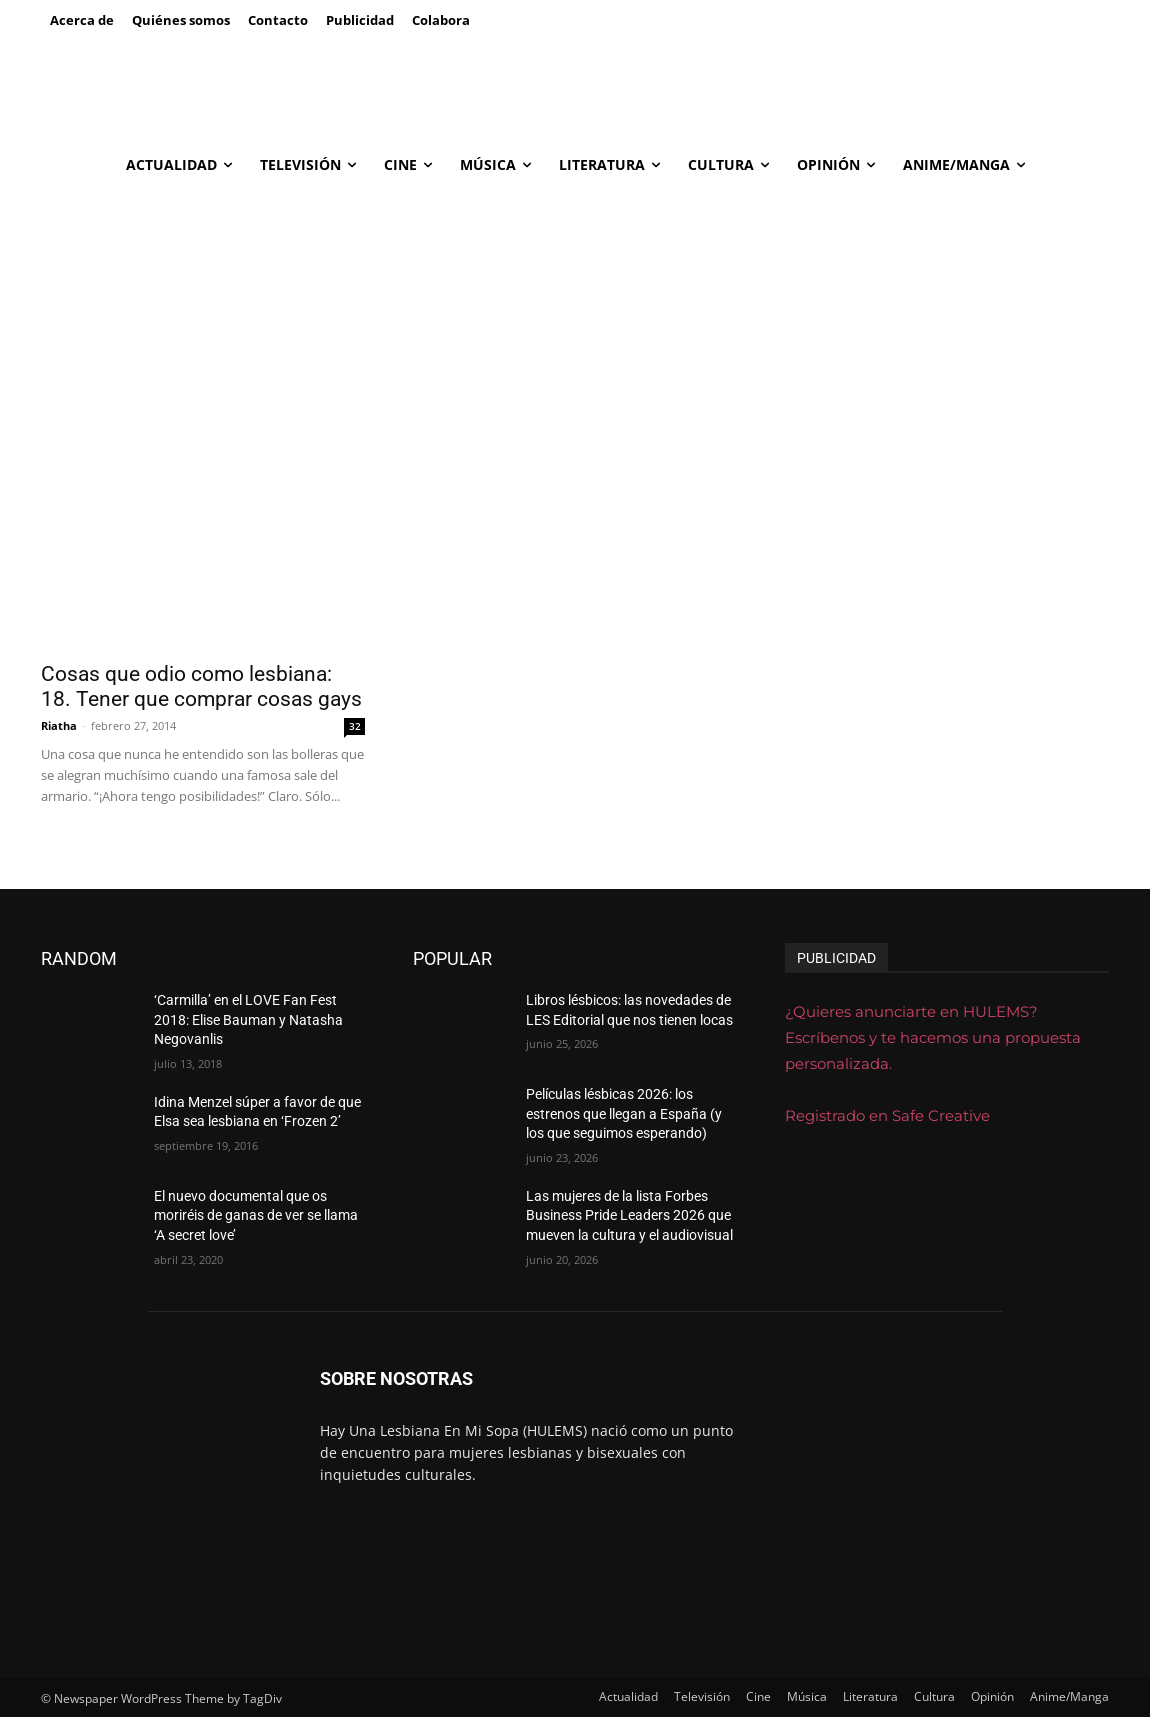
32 (355, 726)
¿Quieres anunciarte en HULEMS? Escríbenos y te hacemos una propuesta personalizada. (933, 1037)
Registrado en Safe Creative (887, 1115)
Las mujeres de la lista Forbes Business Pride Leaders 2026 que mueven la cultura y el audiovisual (629, 1215)
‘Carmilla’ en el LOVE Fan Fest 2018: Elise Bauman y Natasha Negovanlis (248, 1019)
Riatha (59, 725)
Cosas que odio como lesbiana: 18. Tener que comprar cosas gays (201, 686)
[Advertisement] (575, 339)
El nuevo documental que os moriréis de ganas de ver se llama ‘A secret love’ (256, 1215)
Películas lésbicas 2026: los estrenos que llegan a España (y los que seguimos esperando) (624, 1113)
